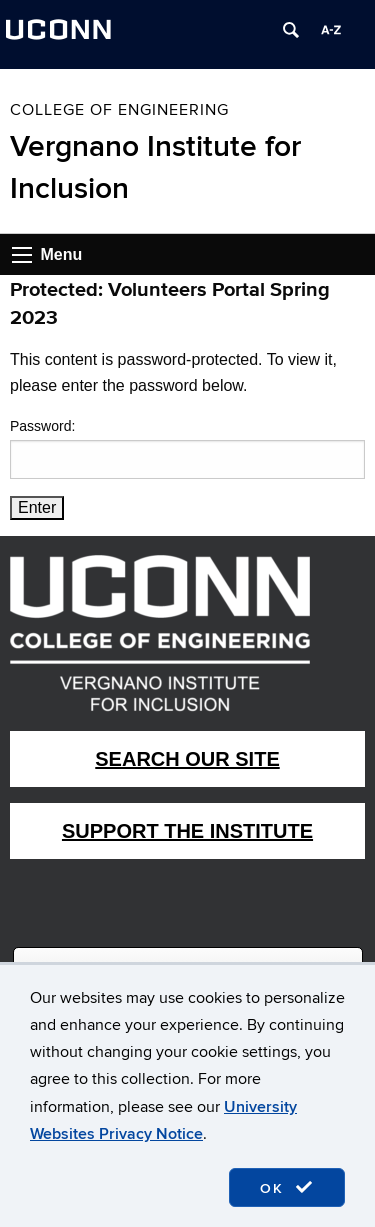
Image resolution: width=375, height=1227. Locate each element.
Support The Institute (187, 831)
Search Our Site (187, 759)
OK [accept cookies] (287, 1188)
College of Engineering (119, 110)
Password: (187, 448)
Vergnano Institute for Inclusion (155, 168)
